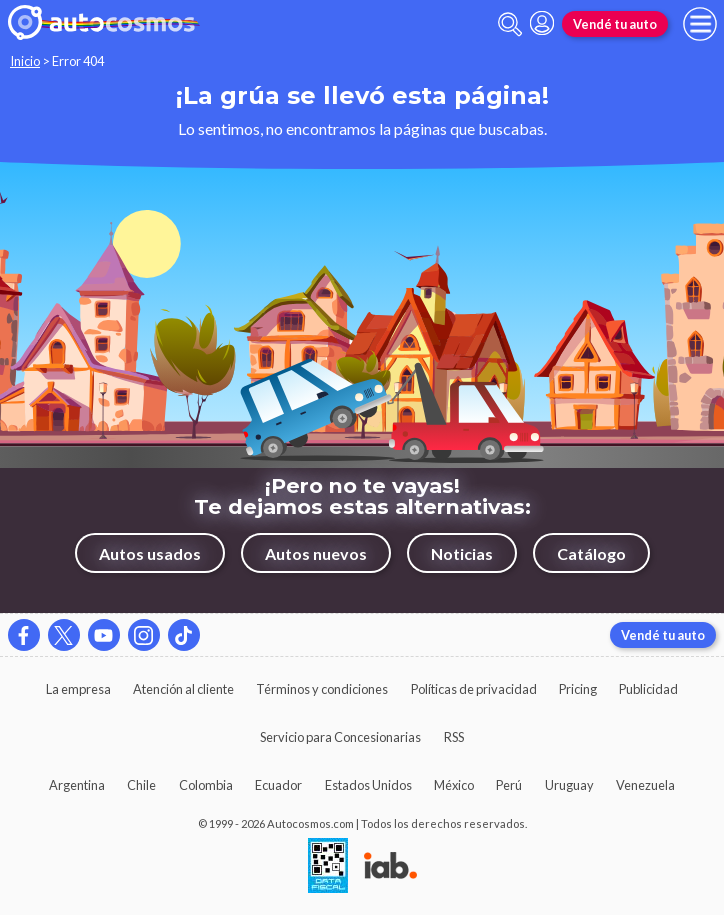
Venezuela (645, 785)
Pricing (578, 689)
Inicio (25, 61)
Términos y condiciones (322, 689)
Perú (509, 785)
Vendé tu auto (615, 24)
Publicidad (648, 689)
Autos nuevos (316, 553)
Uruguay (569, 785)
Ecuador (278, 785)
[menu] (700, 24)
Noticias (462, 553)
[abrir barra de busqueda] (510, 24)
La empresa (78, 689)
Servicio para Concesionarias (340, 737)
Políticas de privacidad (474, 689)
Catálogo (591, 553)
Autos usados (150, 553)
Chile (141, 785)
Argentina (77, 785)
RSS (454, 737)
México (454, 785)
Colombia (206, 785)
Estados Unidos (368, 785)
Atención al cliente (183, 689)
